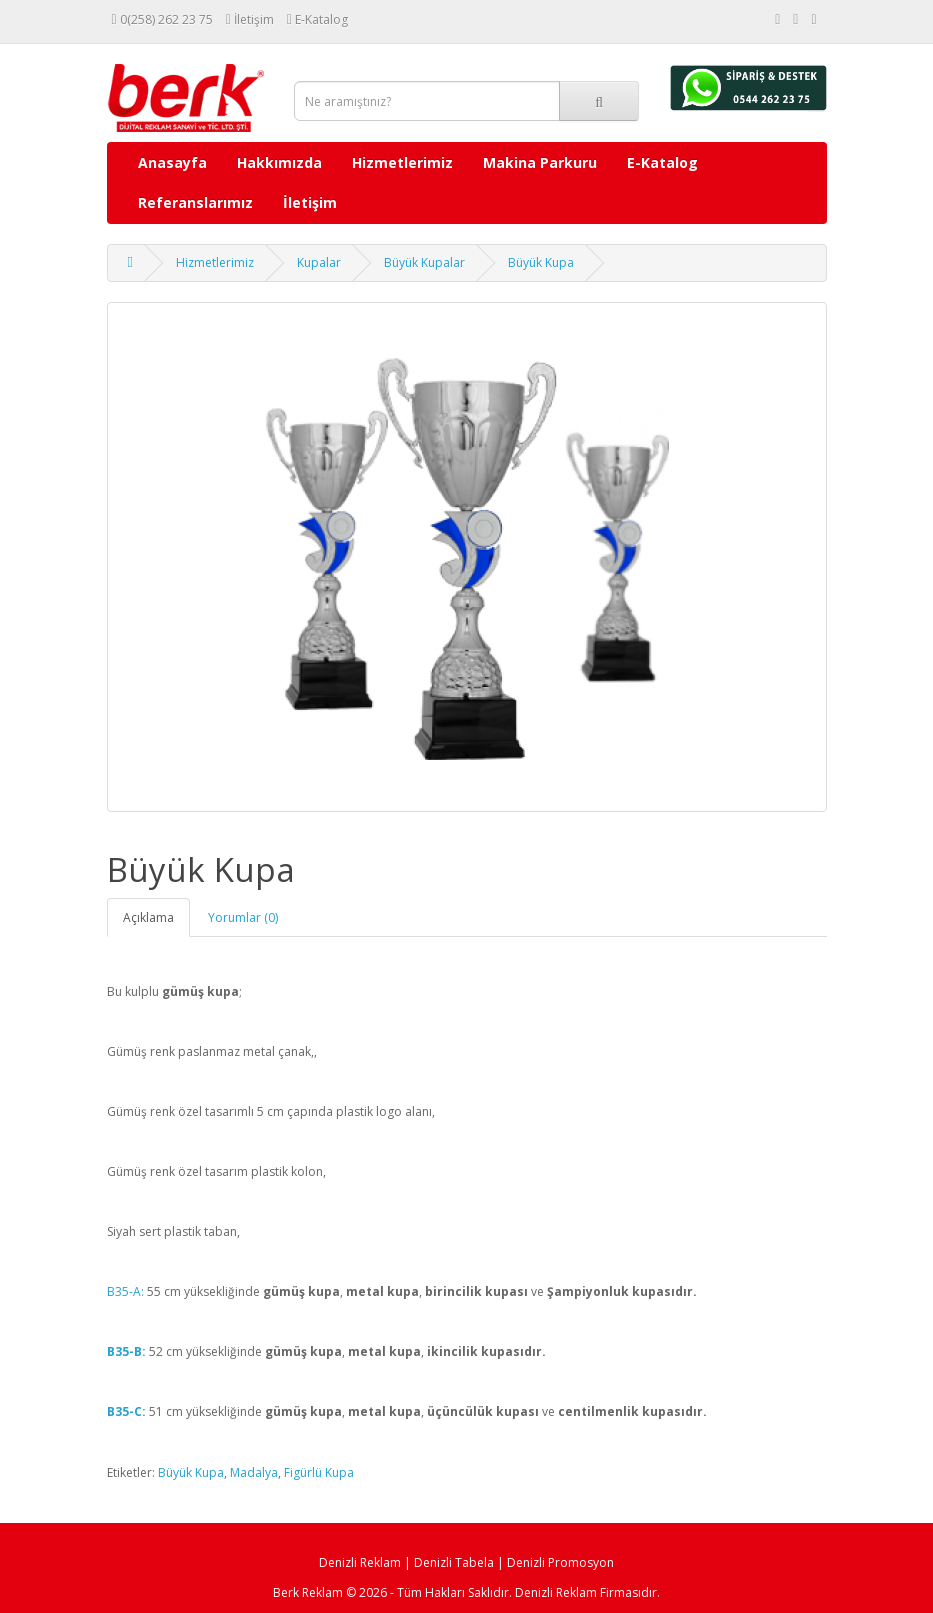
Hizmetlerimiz (402, 162)
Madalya (254, 1472)
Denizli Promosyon (560, 1562)
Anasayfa (172, 162)
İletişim (310, 202)
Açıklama (148, 917)
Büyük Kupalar (424, 262)
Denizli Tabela (454, 1562)
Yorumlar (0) (243, 917)
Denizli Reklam (360, 1562)
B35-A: (125, 1291)
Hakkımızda (279, 162)
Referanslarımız (195, 202)
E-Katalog (662, 162)
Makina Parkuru (540, 162)
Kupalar (319, 262)
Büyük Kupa (541, 262)
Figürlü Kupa (319, 1472)
